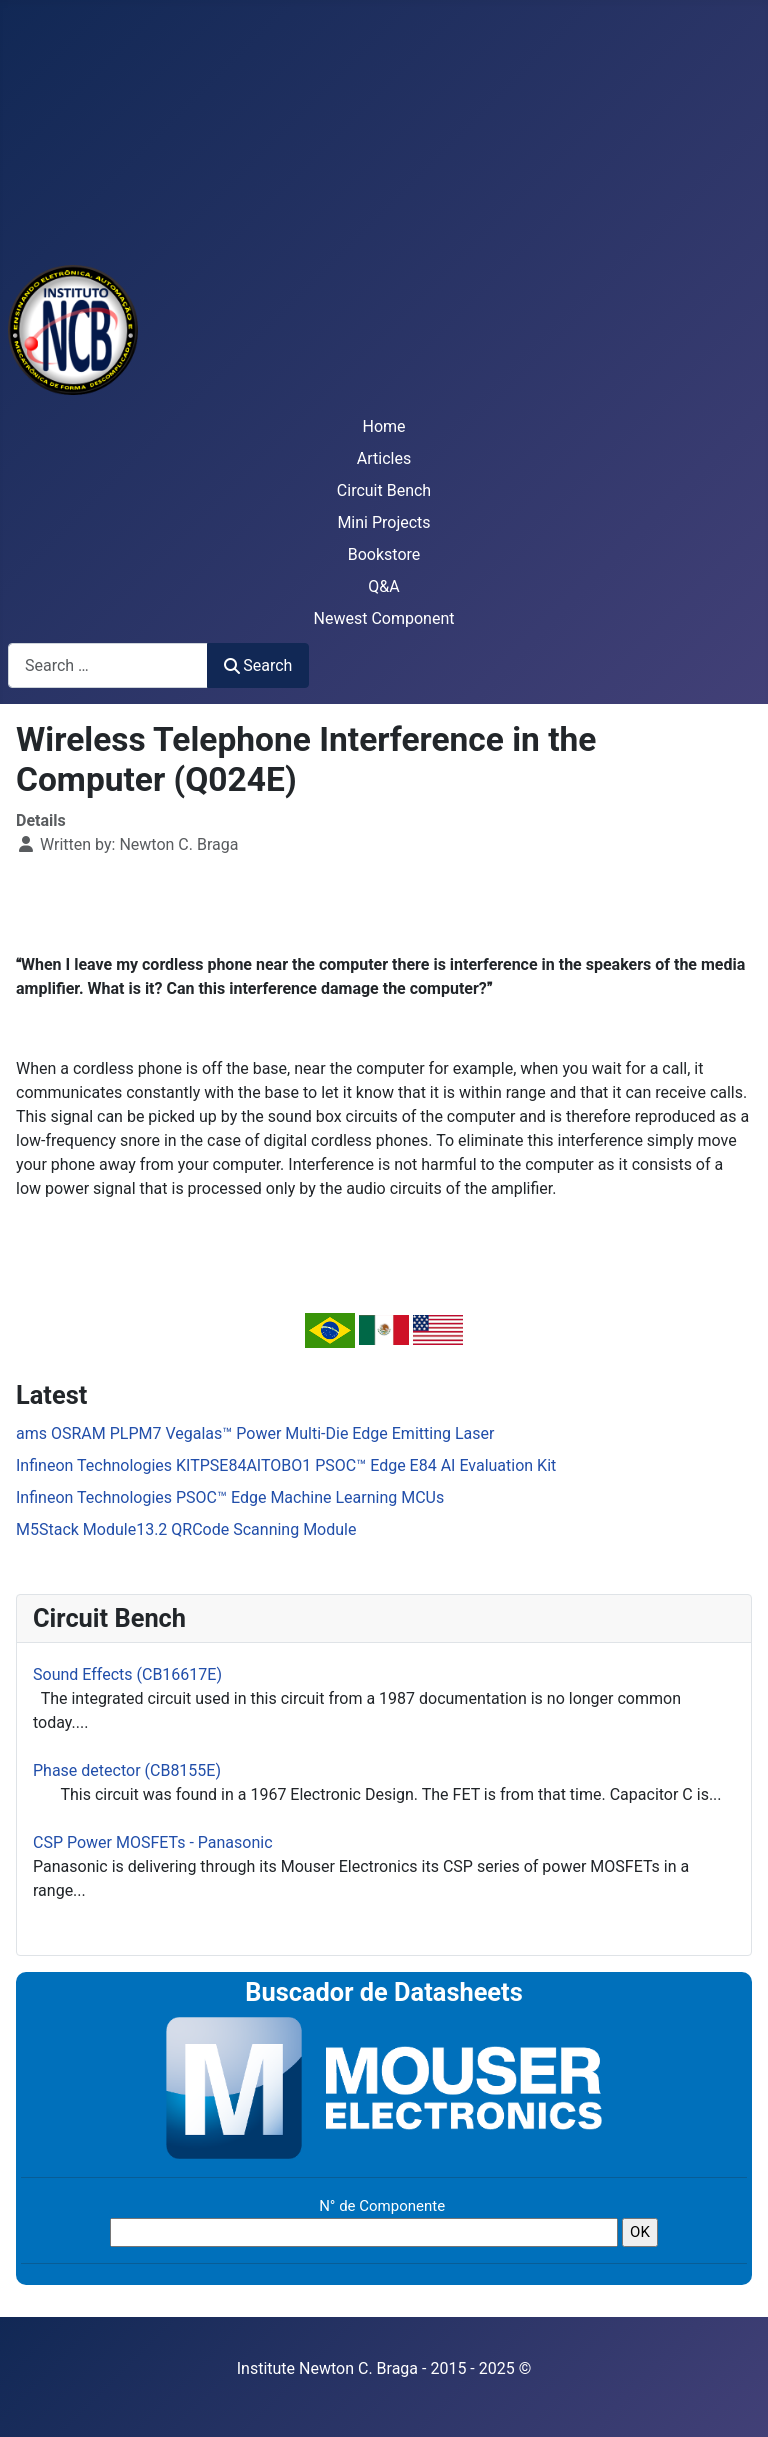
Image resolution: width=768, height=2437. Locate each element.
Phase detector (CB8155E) (127, 1770)
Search (258, 665)
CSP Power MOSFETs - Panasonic (153, 1842)
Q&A (383, 586)
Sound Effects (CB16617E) (127, 1674)
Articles (384, 458)
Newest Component (384, 618)
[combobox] (108, 665)
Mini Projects (383, 522)
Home (383, 426)
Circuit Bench (384, 490)
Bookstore (384, 554)
